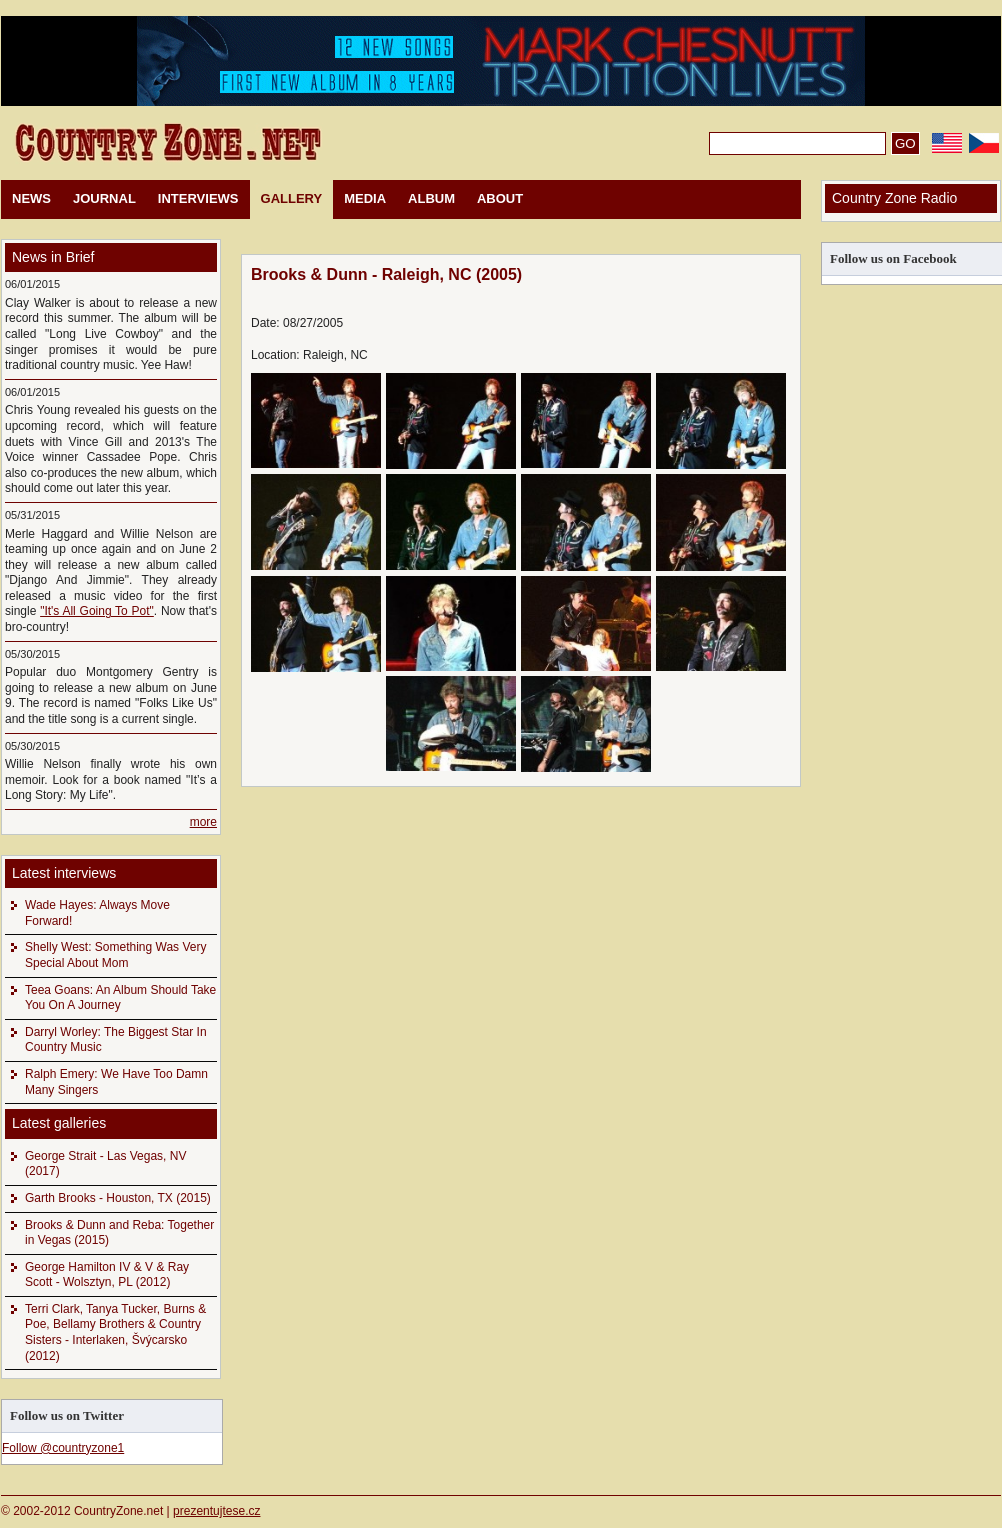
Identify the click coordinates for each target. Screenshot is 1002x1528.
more (203, 822)
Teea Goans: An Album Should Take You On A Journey (120, 998)
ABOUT (500, 198)
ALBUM (431, 198)
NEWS (31, 198)
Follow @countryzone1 (63, 1448)
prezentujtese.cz (216, 1511)
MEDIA (365, 198)
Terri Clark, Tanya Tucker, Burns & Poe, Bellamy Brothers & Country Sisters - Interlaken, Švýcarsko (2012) (115, 1332)
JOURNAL (104, 198)
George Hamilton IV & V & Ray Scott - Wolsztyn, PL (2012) (107, 1275)
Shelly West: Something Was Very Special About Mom (115, 955)
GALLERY (292, 198)
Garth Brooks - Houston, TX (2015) (118, 1198)
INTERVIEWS (198, 198)
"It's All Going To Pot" (97, 611)
